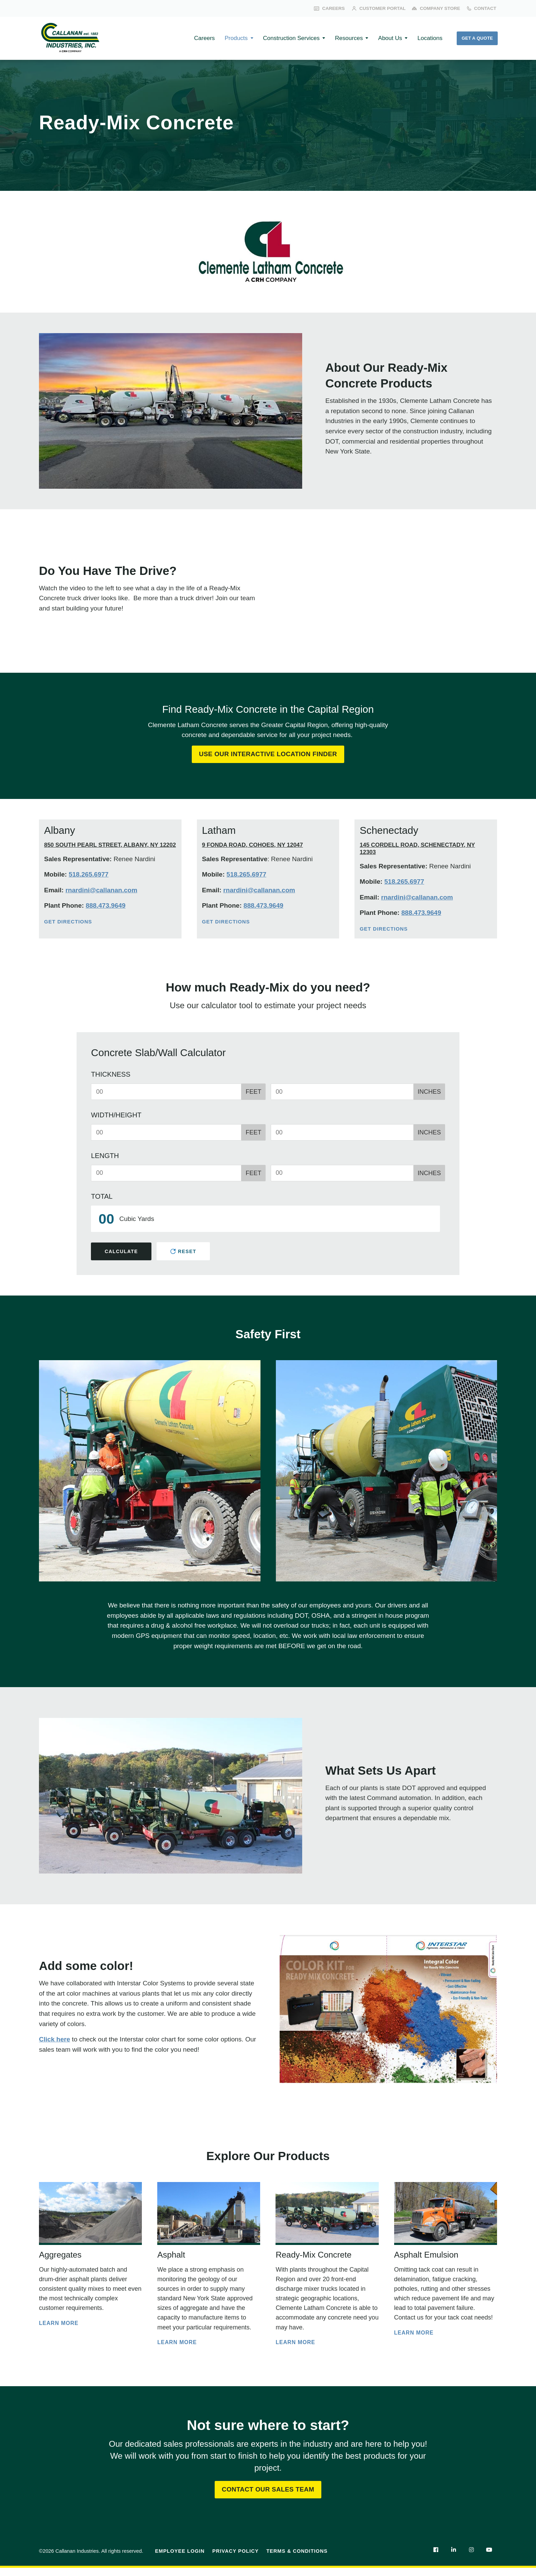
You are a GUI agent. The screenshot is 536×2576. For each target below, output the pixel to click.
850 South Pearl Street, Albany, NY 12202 (110, 846)
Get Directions (69, 923)
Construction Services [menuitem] (280, 38)
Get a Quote (475, 38)
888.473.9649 (106, 907)
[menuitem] (435, 2557)
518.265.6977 (89, 876)
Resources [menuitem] (340, 38)
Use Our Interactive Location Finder (268, 755)
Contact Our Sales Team (268, 2496)
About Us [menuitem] (383, 38)
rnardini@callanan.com (101, 891)
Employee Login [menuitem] (180, 2559)
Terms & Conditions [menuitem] (296, 2559)
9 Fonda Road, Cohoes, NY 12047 (252, 846)
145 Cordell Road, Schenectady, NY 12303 (417, 850)
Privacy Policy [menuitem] (235, 2559)
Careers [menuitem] (188, 38)
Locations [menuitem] (425, 38)
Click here (54, 2041)
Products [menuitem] (222, 38)
